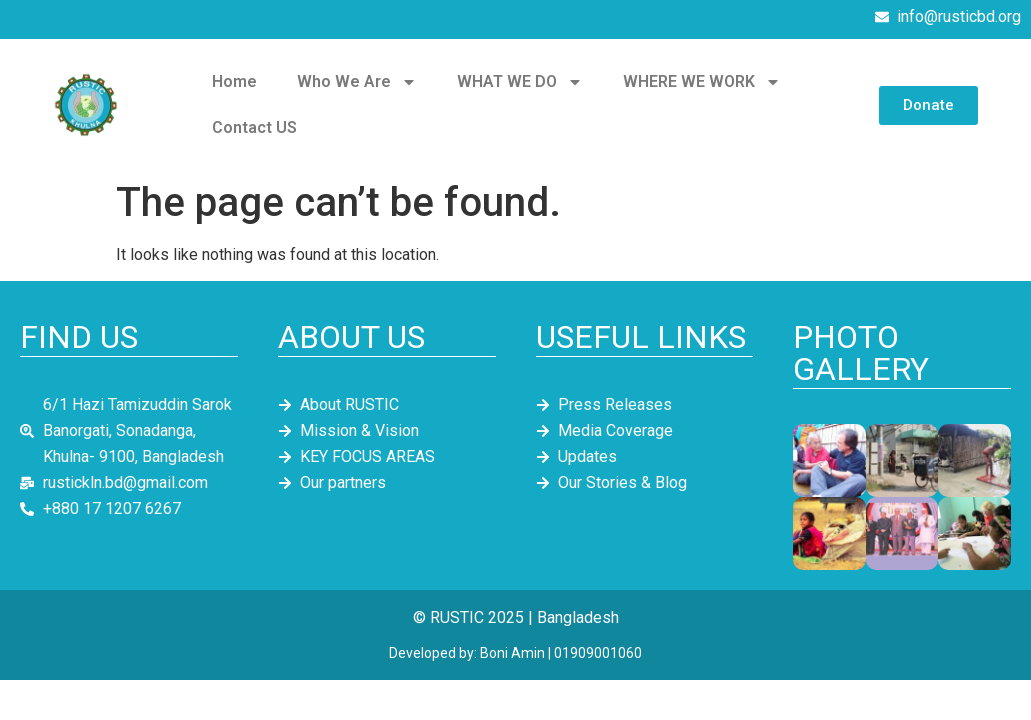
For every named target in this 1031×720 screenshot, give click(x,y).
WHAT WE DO (520, 82)
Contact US (254, 127)
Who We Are (357, 82)
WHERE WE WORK (702, 82)
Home (234, 81)
